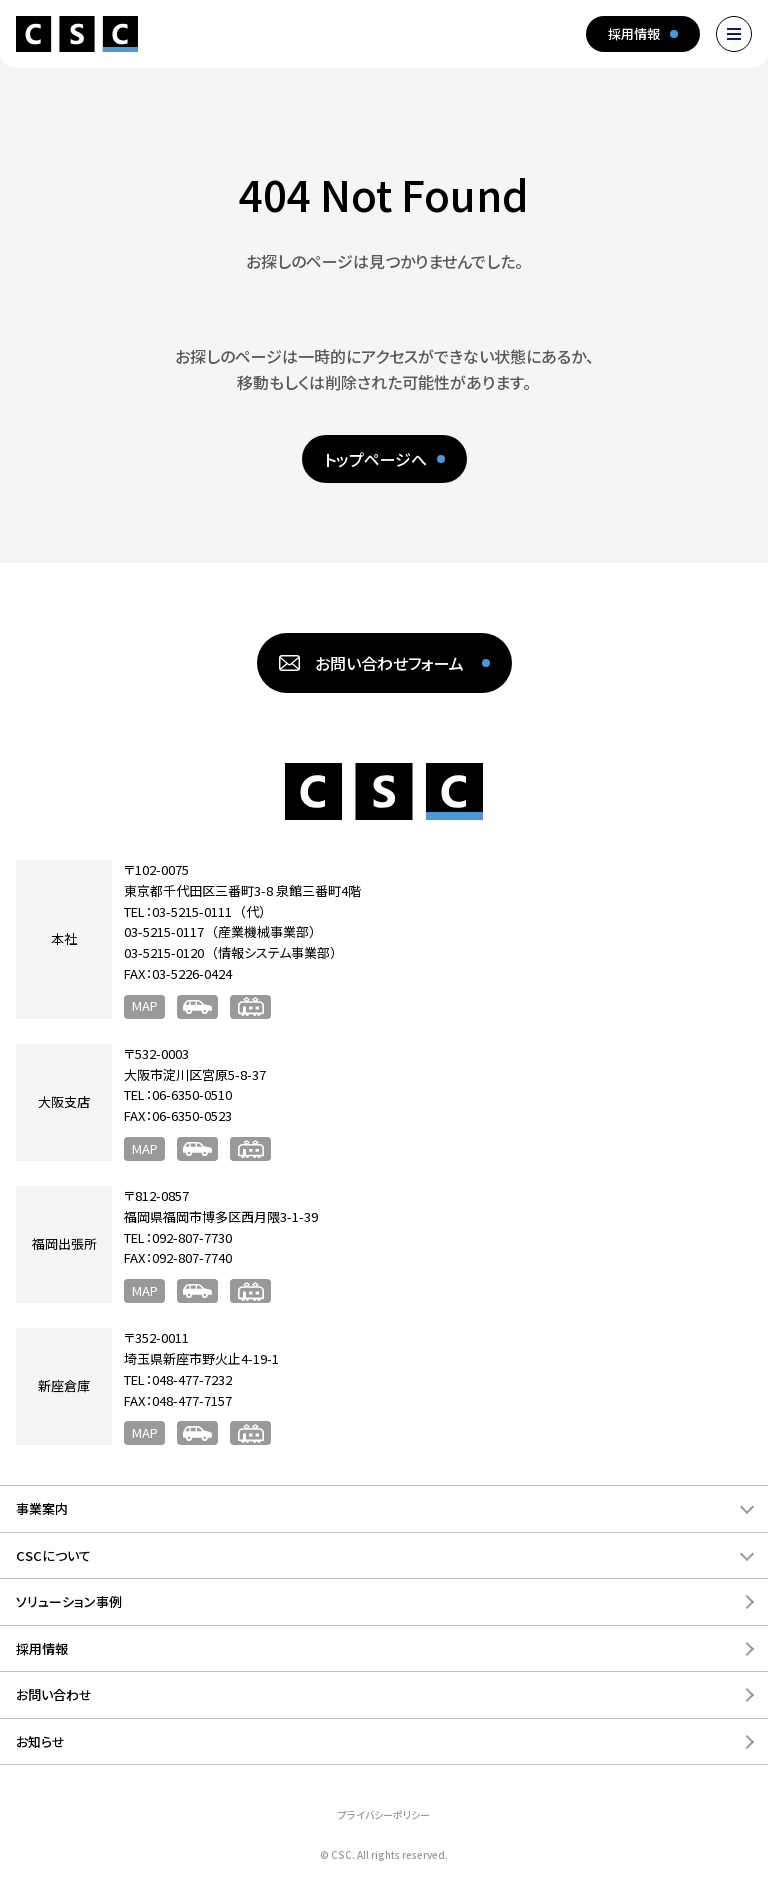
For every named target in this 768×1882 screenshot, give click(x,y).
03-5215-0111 (192, 911)
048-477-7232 (192, 1379)
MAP (145, 1005)
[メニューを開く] (734, 34)
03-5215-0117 (164, 931)
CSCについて (53, 1555)
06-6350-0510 (192, 1094)
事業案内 (42, 1508)
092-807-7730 (192, 1237)
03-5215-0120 (164, 952)
